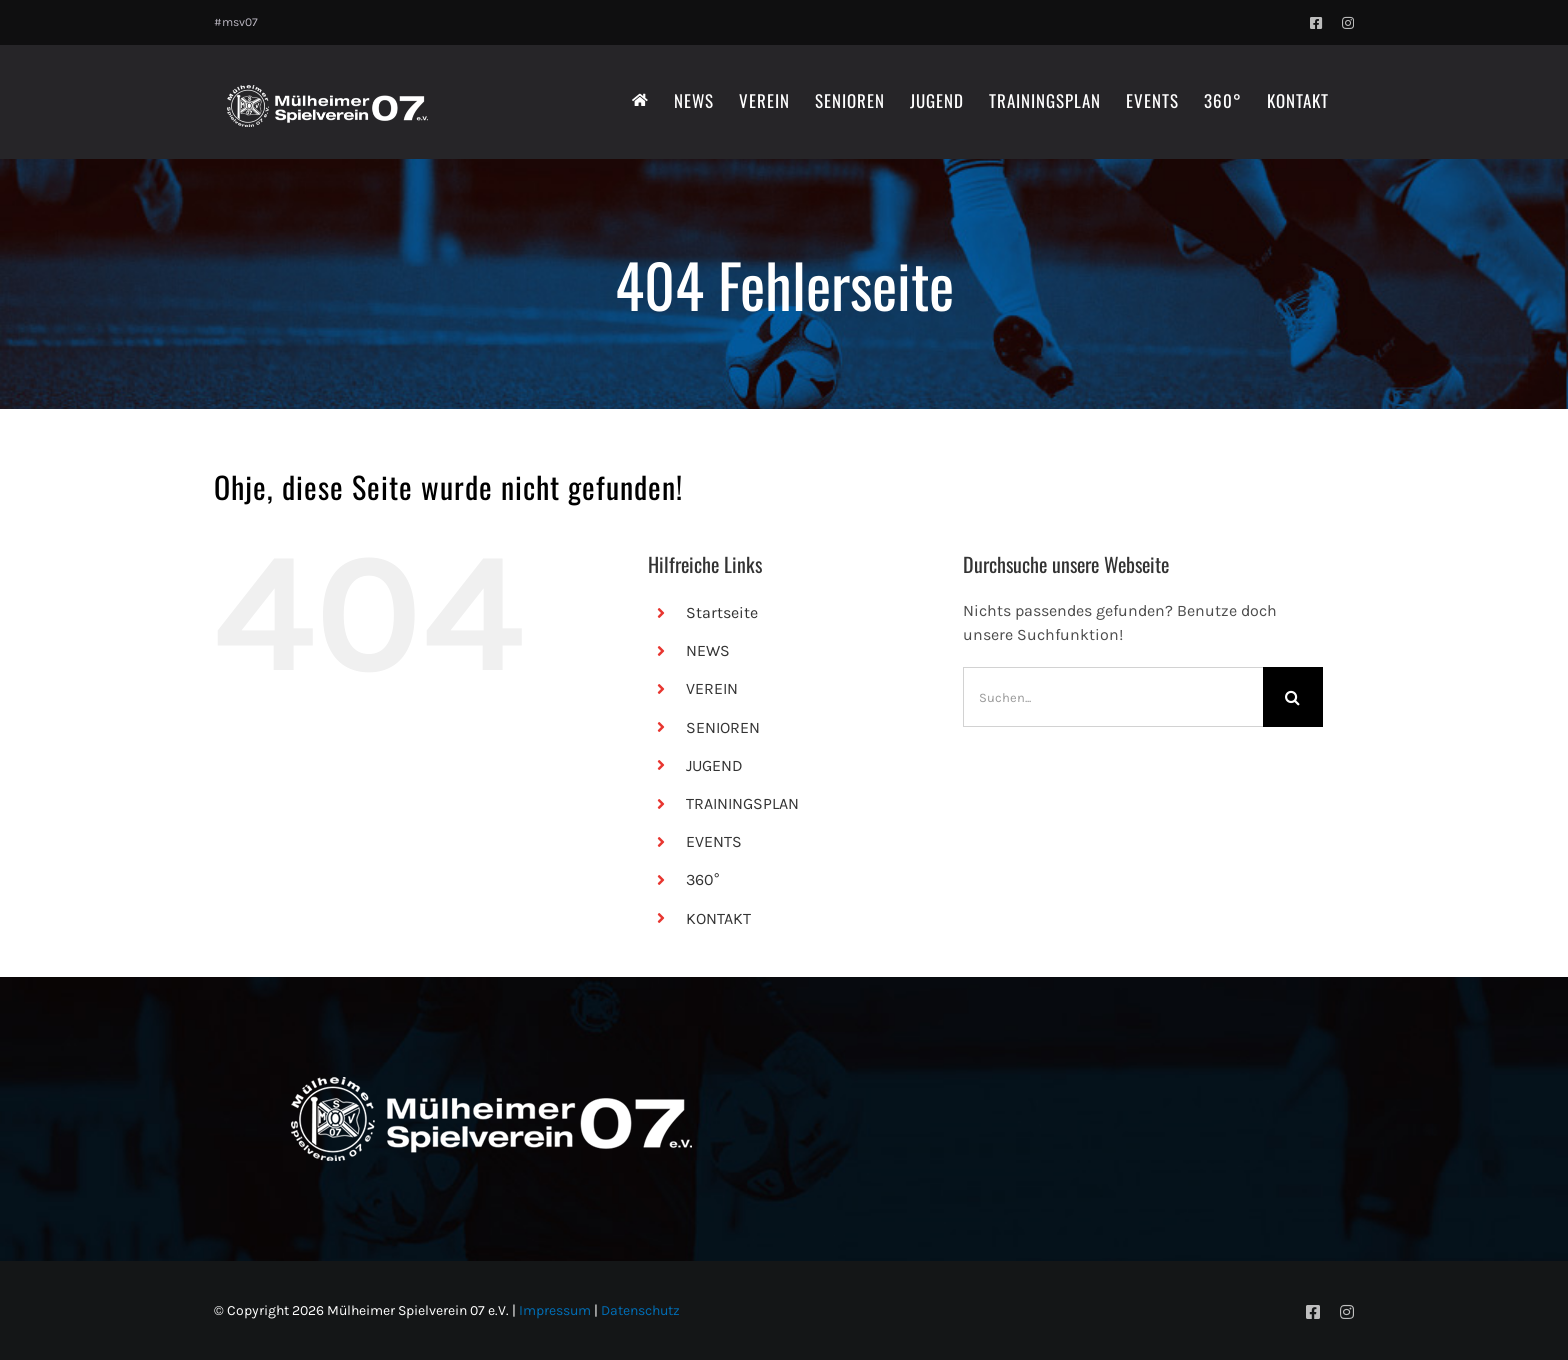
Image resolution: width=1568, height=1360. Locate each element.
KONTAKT (718, 918)
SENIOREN (723, 727)
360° (702, 879)
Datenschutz (640, 1310)
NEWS (708, 650)
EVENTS (714, 841)
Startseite (722, 612)
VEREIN (712, 688)
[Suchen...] (1113, 697)
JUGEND (714, 765)
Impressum (555, 1310)
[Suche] (1293, 697)
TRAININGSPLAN (742, 803)
